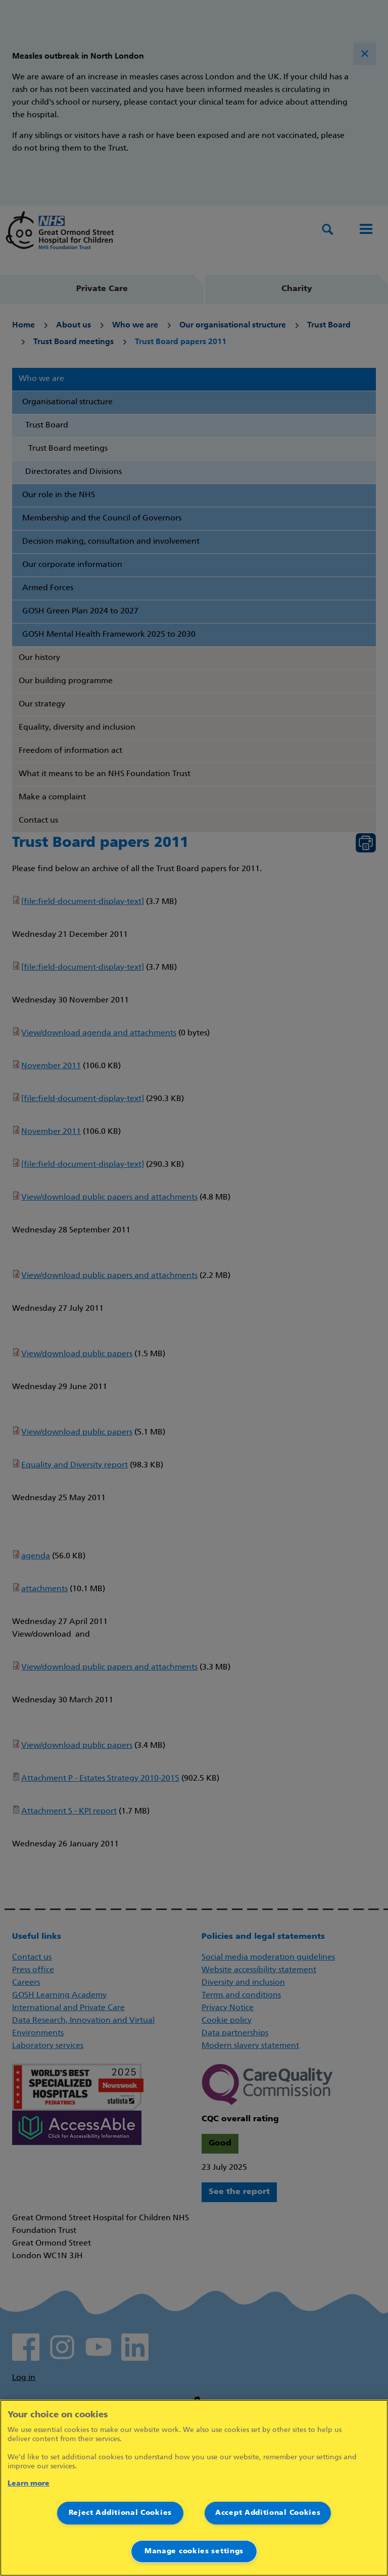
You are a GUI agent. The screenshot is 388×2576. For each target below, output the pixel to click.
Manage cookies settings (194, 2551)
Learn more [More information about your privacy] (29, 2484)
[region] (194, 2488)
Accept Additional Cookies (268, 2513)
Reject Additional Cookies (120, 2513)
